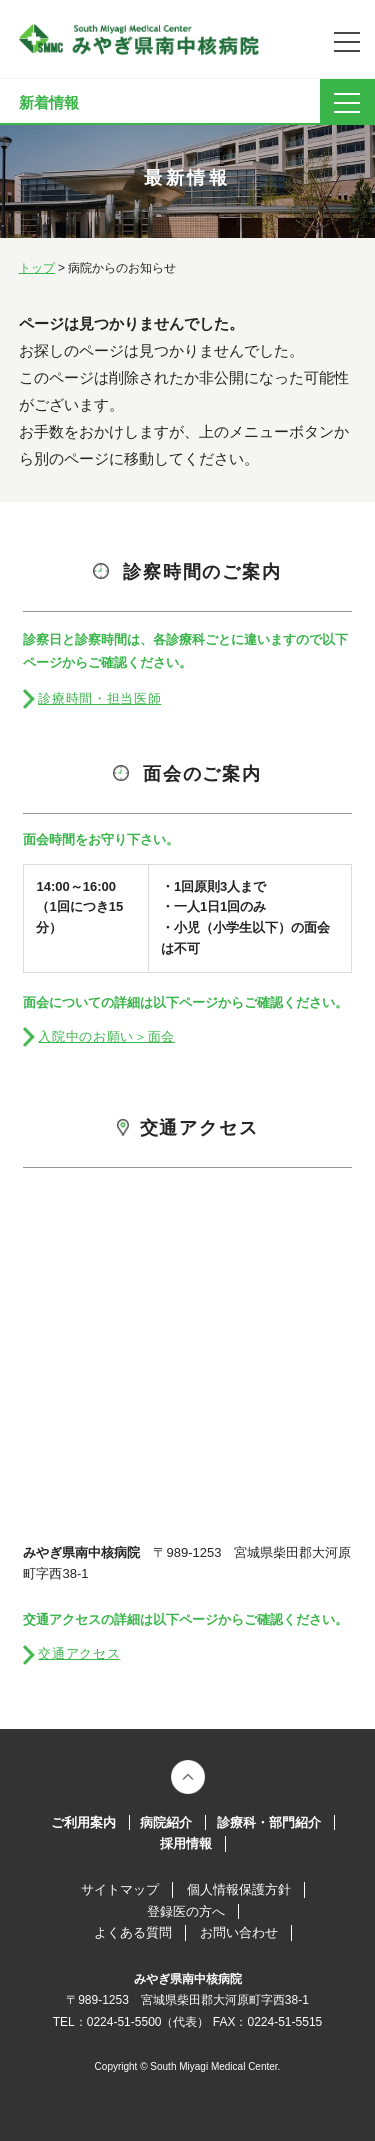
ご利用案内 (83, 1822)
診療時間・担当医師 (99, 698)
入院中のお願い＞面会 (106, 1036)
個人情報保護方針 (239, 1889)
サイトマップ (120, 1889)
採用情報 (186, 1843)
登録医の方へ (186, 1911)
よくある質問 (133, 1932)
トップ (37, 268)
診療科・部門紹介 (269, 1822)
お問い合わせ (239, 1932)
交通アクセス (79, 1653)
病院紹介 (166, 1822)
